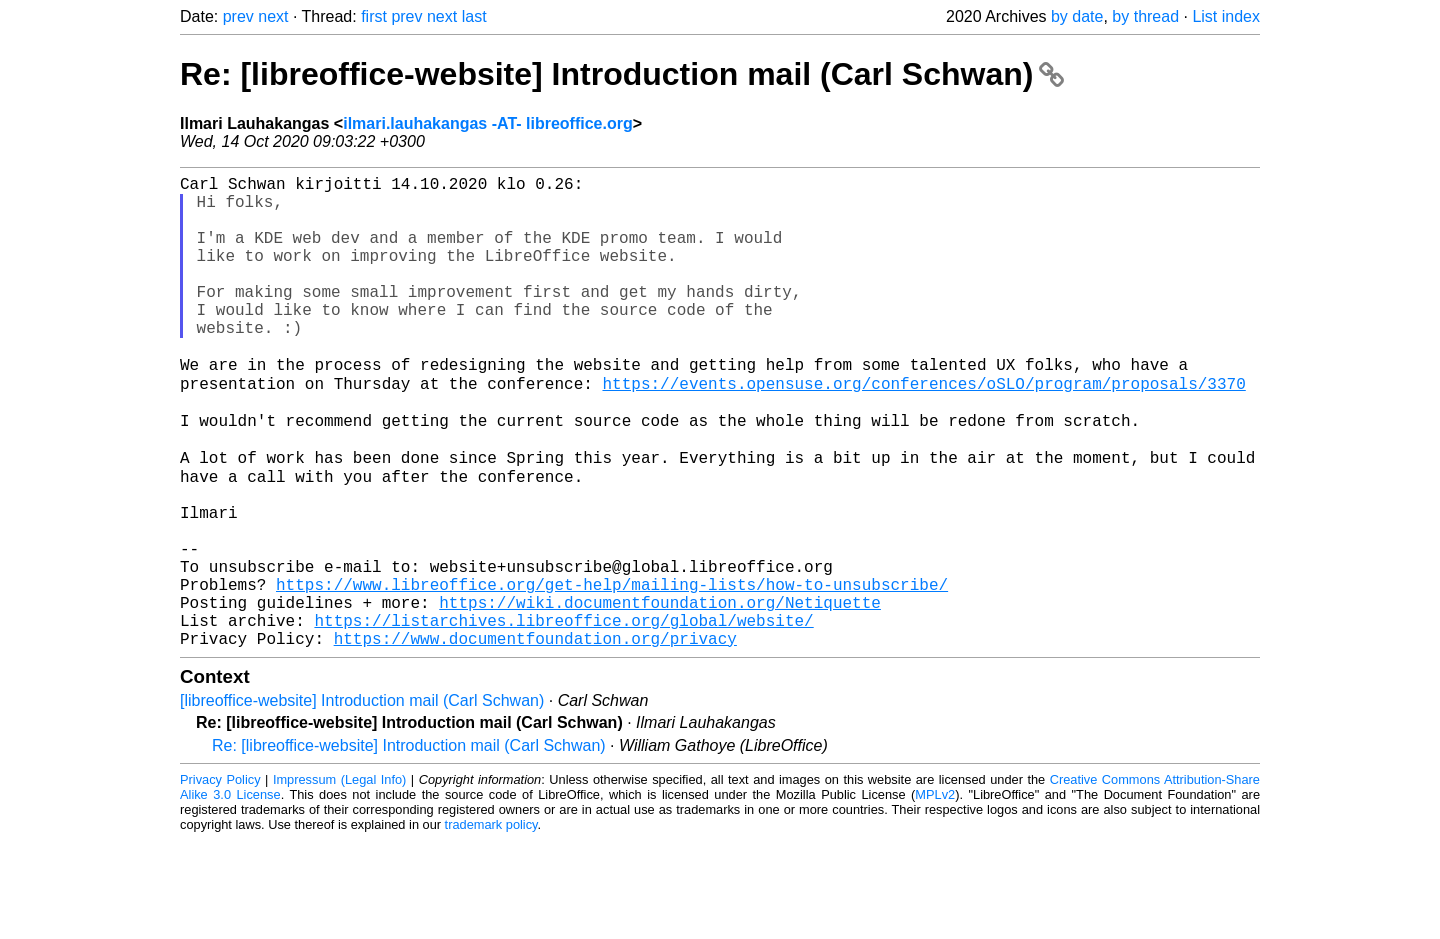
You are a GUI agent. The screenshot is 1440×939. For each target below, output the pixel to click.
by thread (1145, 16)
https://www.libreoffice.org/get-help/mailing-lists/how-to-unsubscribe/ (612, 671)
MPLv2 (935, 893)
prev (238, 16)
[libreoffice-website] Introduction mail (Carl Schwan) (362, 799)
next (273, 16)
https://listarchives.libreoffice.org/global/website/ (563, 715)
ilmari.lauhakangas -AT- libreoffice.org (488, 123)
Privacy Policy (220, 878)
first (374, 16)
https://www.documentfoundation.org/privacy (535, 737)
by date (1077, 16)
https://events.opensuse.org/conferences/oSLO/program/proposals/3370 (923, 429)
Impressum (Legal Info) (339, 878)
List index (1226, 16)
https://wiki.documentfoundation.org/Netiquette (660, 693)
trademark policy (491, 923)
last (474, 16)
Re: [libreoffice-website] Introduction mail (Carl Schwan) (622, 74)
